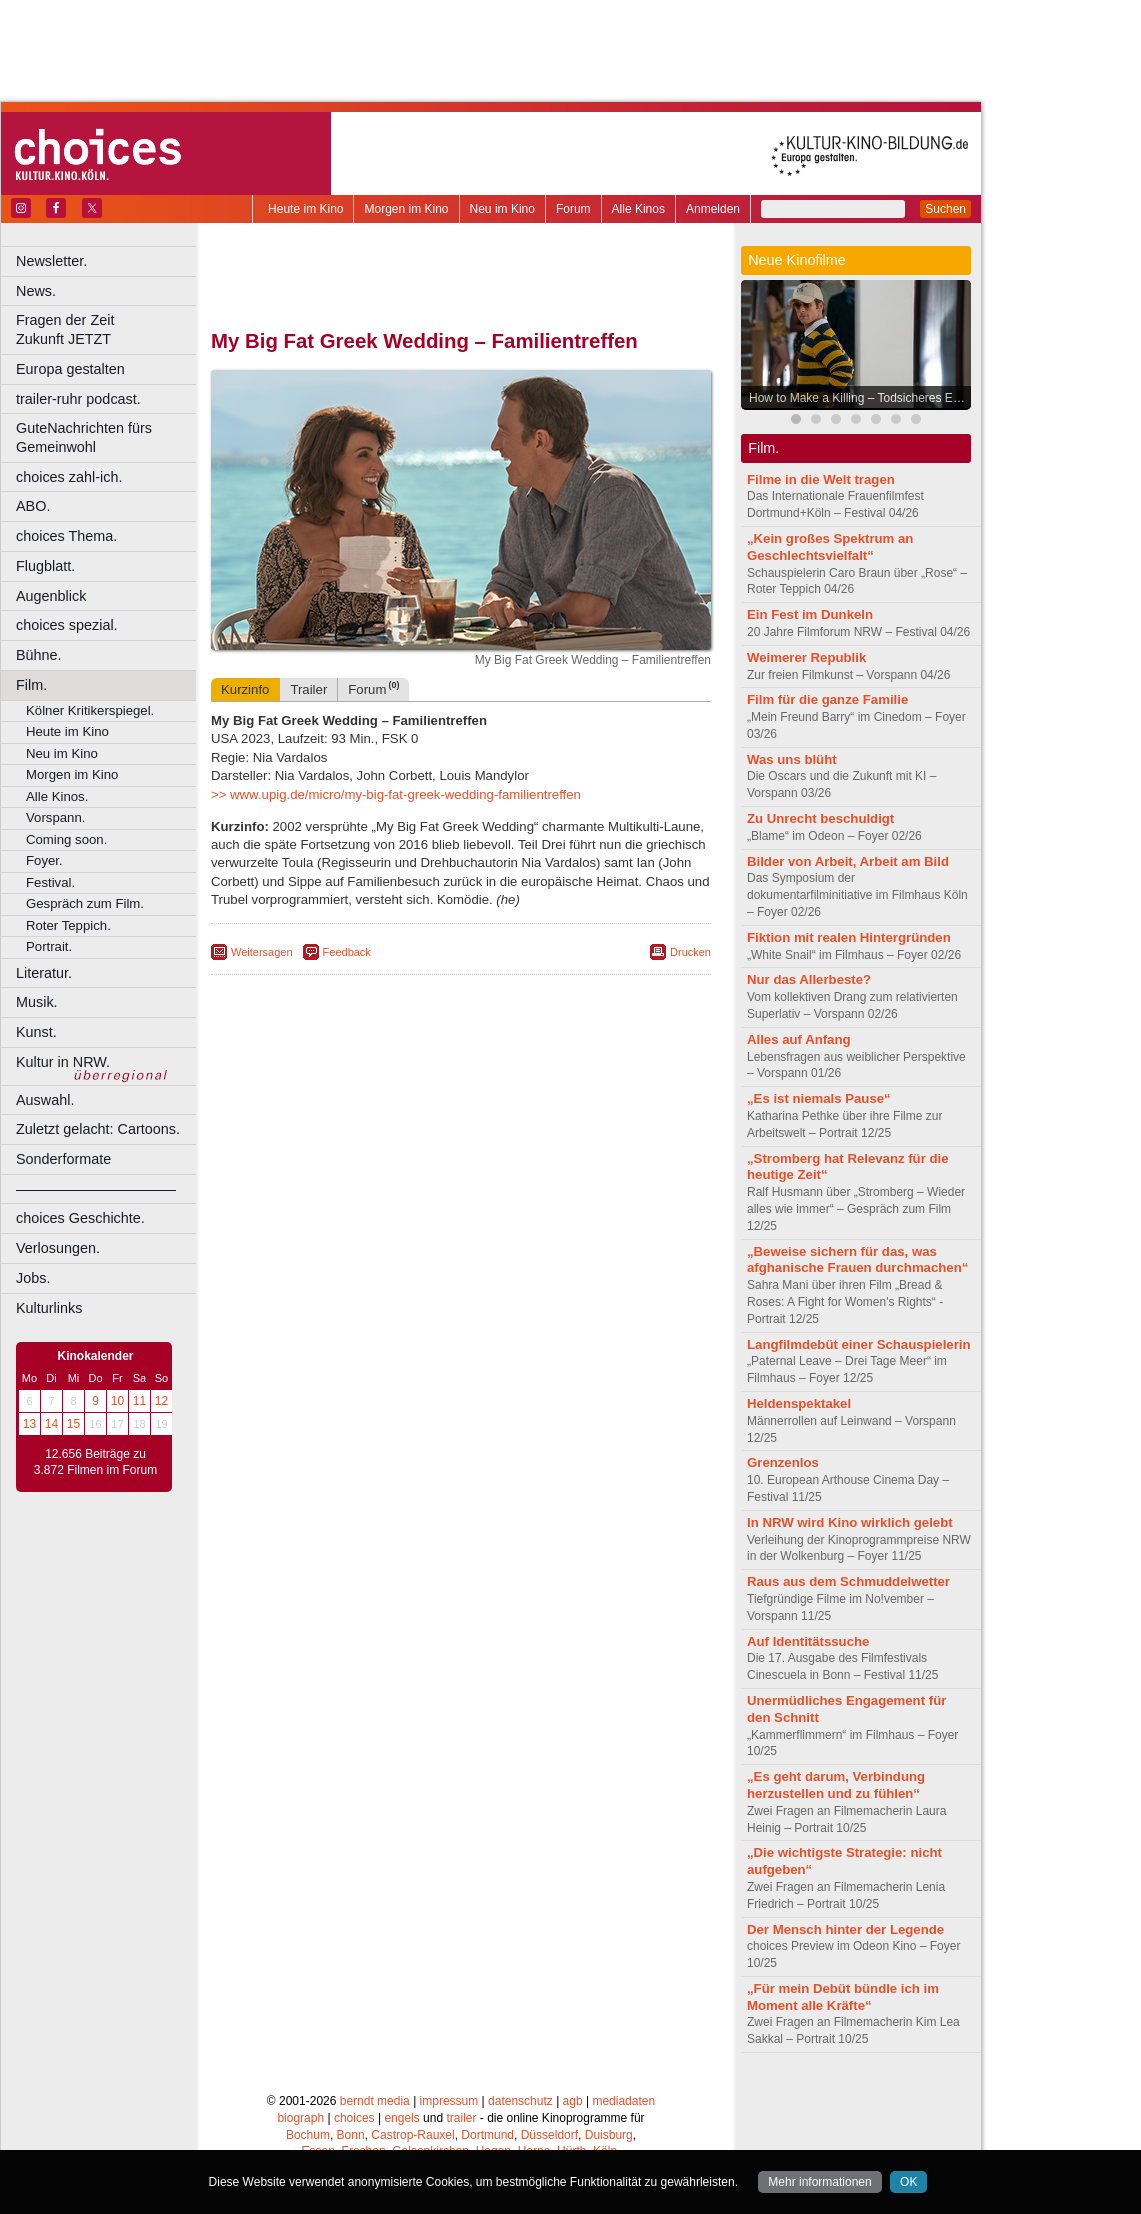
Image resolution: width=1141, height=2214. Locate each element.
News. (36, 291)
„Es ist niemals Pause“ (819, 1098)
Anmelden (713, 209)
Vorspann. (55, 817)
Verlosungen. (58, 1248)
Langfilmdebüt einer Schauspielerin (859, 1344)
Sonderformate (63, 1159)
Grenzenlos (783, 1462)
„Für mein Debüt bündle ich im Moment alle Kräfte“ (843, 1997)
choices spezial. (67, 625)
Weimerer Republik (806, 657)
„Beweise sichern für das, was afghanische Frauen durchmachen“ (857, 1260)
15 (73, 1424)
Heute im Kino (305, 209)
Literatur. (44, 973)
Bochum (308, 2135)
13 (29, 1424)
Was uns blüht (792, 759)
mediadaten (623, 2101)
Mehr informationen (819, 2182)
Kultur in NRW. (63, 1062)
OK (908, 2182)
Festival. (50, 882)
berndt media (375, 2101)
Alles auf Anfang (799, 1039)
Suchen (945, 209)
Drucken (690, 952)
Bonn (351, 2135)
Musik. (37, 1002)
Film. (31, 685)
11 (139, 1401)
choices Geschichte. (80, 1218)
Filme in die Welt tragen (821, 479)
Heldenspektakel (799, 1403)
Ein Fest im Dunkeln (810, 614)
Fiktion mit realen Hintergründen (849, 937)
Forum (573, 209)
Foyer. (44, 860)
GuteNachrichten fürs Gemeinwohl (84, 437)
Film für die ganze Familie (827, 699)
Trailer (308, 689)
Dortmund (487, 2135)
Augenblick (51, 596)
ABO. (33, 506)
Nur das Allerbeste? (809, 979)
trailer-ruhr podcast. (78, 399)
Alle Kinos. (57, 796)
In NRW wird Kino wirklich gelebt (850, 1522)
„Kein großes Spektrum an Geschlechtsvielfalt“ (830, 547)
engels (401, 2118)
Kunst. (36, 1032)
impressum (449, 2101)
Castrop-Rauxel (412, 2135)
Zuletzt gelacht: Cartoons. (98, 1129)
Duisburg (609, 2135)
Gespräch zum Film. (85, 903)
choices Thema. (66, 536)
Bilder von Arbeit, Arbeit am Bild (848, 861)
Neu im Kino (502, 209)
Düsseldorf (549, 2135)
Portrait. (49, 946)
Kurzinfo (245, 689)
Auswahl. (45, 1100)
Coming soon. (66, 839)
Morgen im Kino (406, 209)
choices (354, 2118)
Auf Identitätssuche (808, 1641)
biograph (300, 2118)
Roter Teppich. (68, 925)
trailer (461, 2118)
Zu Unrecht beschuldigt (820, 818)
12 (161, 1401)
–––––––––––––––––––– (96, 1189)
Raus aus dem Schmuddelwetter (848, 1581)
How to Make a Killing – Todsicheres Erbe (859, 398)
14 (51, 1424)
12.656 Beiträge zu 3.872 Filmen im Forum (95, 1462)
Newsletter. (51, 261)
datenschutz (520, 2101)
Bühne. (39, 655)
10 (117, 1401)
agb (573, 2101)
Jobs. (33, 1278)
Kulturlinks (49, 1308)
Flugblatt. (45, 566)
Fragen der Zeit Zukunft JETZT (108, 329)
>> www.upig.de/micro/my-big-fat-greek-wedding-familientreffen (396, 794)
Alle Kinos (638, 209)
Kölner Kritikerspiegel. (90, 710)
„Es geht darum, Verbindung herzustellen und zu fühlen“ (836, 1785)
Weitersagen (262, 952)
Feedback (347, 952)
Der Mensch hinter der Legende (845, 1929)
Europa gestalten (70, 369)
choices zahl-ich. (69, 477)
